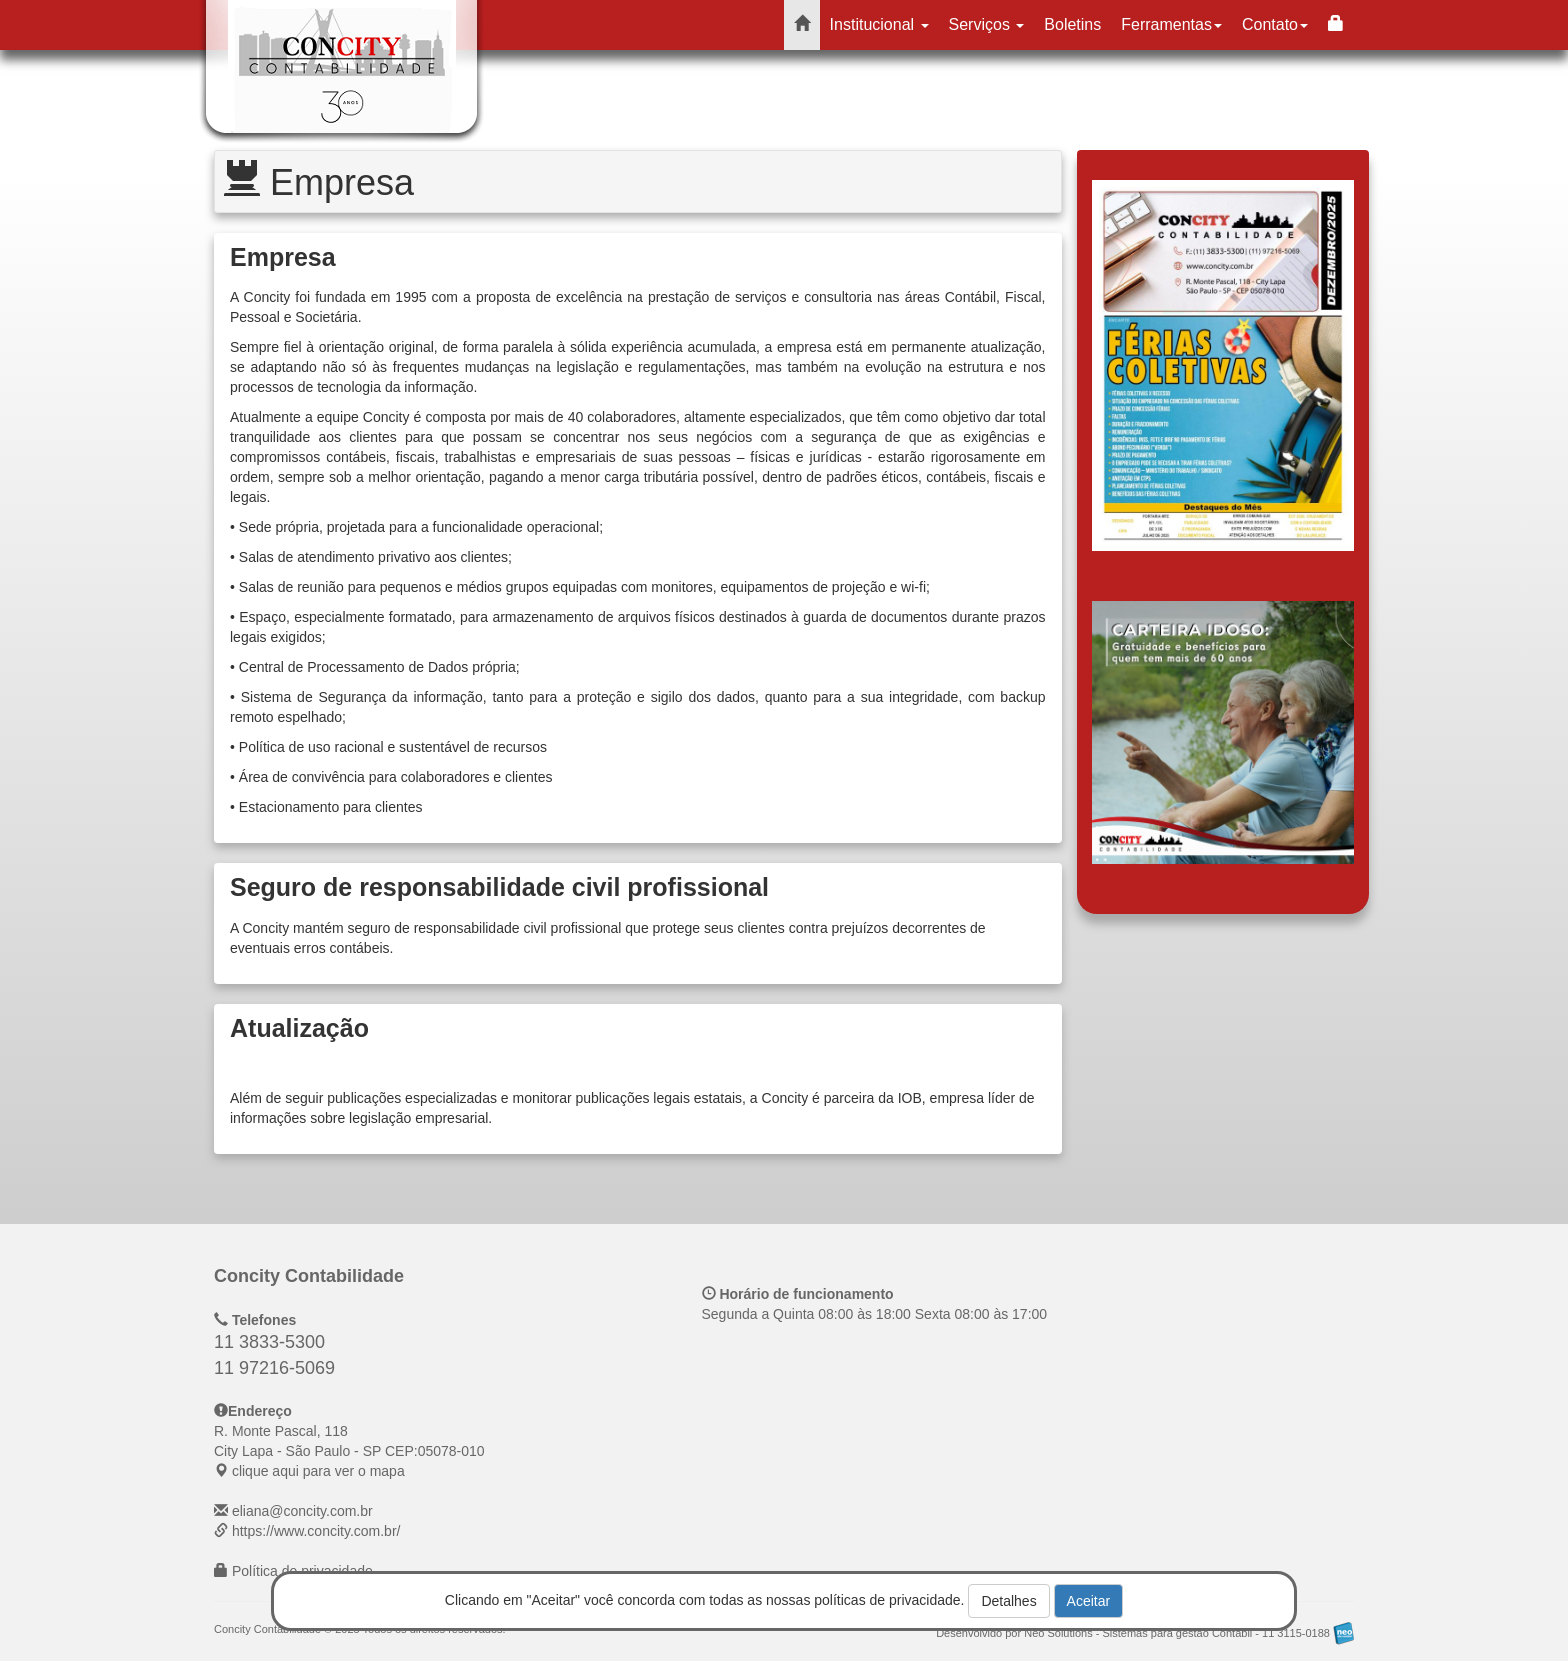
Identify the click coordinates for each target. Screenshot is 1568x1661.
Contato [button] (1275, 24)
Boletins (1072, 24)
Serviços (987, 24)
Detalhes (1008, 1601)
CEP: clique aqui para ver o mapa (349, 1451)
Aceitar (1089, 1601)
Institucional (879, 24)
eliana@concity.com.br (302, 1511)
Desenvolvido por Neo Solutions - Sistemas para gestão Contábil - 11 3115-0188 (1145, 1633)
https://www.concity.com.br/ (316, 1531)
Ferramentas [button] (1171, 24)
